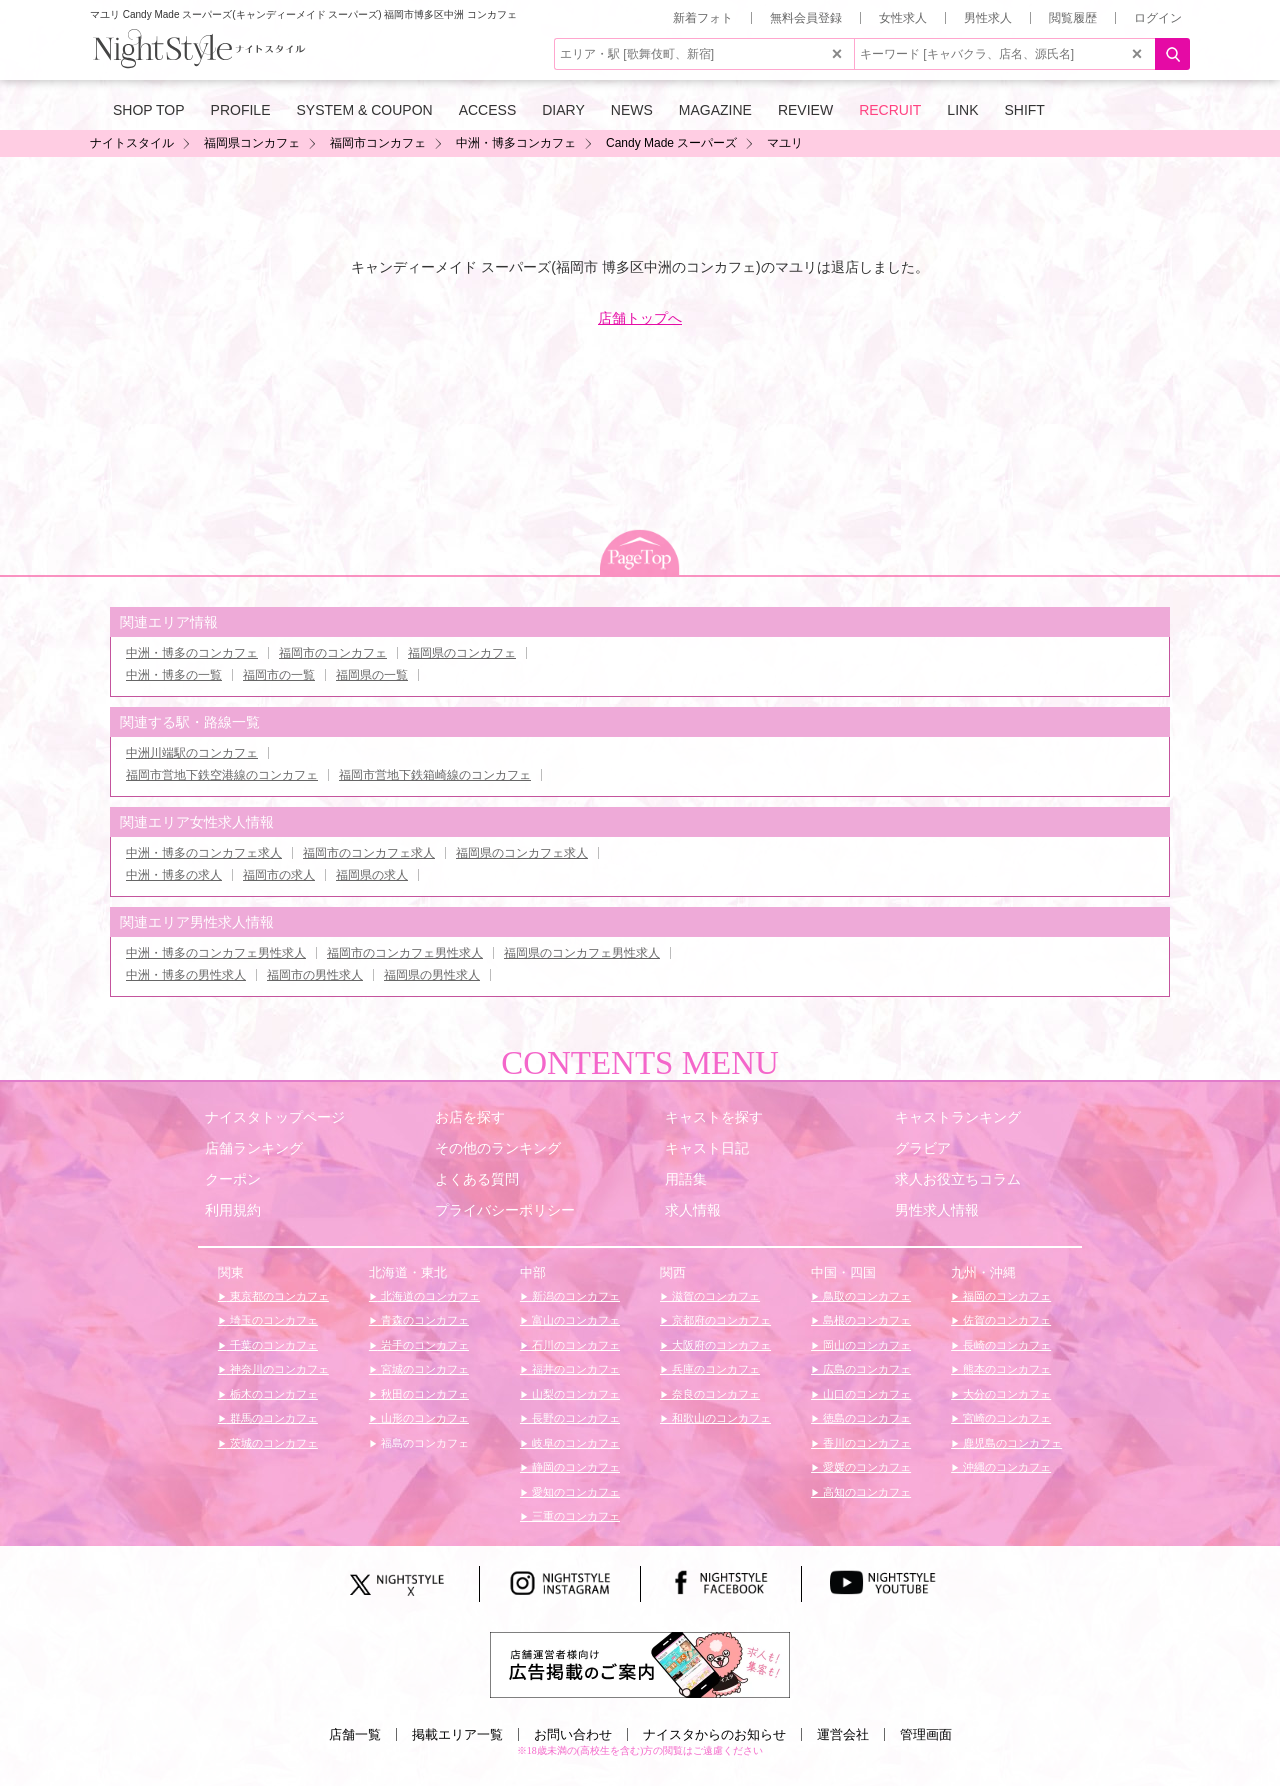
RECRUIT (890, 110)
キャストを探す (714, 1117)
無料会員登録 (806, 18)
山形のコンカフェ (423, 1418)
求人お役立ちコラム (958, 1179)
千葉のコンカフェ (272, 1345)
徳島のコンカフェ (865, 1418)
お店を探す (470, 1117)
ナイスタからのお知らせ (714, 1734)
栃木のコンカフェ (272, 1394)
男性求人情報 (937, 1210)
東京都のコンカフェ (278, 1296)
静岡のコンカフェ (574, 1467)
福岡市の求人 (279, 875)
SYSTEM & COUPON (365, 110)
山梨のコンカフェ (574, 1394)
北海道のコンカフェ (429, 1296)
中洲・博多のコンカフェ (192, 653)
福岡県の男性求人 (432, 975)
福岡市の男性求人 (315, 975)
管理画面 (926, 1734)
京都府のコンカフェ (720, 1320)
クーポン (233, 1179)
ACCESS (488, 110)
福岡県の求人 (372, 875)
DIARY (563, 110)
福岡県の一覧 (372, 675)
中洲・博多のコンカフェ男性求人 (216, 953)
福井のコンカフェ (574, 1369)
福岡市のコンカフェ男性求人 (405, 953)
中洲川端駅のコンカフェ (192, 753)
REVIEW (805, 110)
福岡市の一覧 (279, 675)
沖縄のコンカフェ (1005, 1467)
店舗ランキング (254, 1148)
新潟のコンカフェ (574, 1296)
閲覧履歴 (1073, 18)
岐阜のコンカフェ (574, 1443)
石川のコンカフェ (574, 1345)
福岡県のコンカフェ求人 (522, 853)
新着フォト (703, 18)
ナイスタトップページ (275, 1117)
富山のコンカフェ (574, 1320)
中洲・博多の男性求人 (186, 975)
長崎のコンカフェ (1005, 1345)
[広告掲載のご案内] (640, 1664)
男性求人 (988, 18)
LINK (962, 110)
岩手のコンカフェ (423, 1345)
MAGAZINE (715, 110)
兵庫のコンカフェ (714, 1369)
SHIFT (1024, 110)
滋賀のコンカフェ (714, 1296)
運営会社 (843, 1734)
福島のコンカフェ (423, 1443)
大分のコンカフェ (1005, 1394)
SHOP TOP (149, 110)
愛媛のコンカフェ (865, 1467)
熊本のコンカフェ (1005, 1369)
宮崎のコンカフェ (1005, 1418)
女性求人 (903, 18)
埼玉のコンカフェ (272, 1320)
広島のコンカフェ (865, 1369)
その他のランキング (498, 1148)
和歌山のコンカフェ (720, 1418)
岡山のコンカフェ (865, 1345)
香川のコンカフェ (865, 1443)
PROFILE (241, 110)
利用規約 (233, 1210)
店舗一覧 (355, 1734)
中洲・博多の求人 (174, 875)
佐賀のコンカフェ (1005, 1320)
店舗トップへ (640, 318)
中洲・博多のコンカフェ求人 (204, 853)
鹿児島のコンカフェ (1011, 1443)
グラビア (923, 1148)
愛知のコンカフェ (574, 1492)
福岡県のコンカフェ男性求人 (582, 953)
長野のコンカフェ (574, 1418)
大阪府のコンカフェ (720, 1345)
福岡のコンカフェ (1005, 1296)
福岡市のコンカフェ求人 (369, 853)
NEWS (632, 110)
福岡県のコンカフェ (462, 653)
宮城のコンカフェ (423, 1369)
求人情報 (693, 1210)
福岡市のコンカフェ (333, 653)
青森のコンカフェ (423, 1320)
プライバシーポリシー (505, 1210)
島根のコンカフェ (865, 1320)
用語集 (686, 1179)
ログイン (1158, 18)
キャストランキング (958, 1117)
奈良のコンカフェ (714, 1394)
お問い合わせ (573, 1734)
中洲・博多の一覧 (174, 675)
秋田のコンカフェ (423, 1394)
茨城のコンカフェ (272, 1443)
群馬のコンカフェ (272, 1418)
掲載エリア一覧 (457, 1734)
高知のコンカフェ (865, 1492)
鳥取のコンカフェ (865, 1296)
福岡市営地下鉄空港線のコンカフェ (222, 775)
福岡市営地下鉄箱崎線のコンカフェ (435, 775)
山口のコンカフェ (865, 1394)
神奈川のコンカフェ (278, 1369)
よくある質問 (477, 1179)
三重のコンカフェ (574, 1516)
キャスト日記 (707, 1148)
